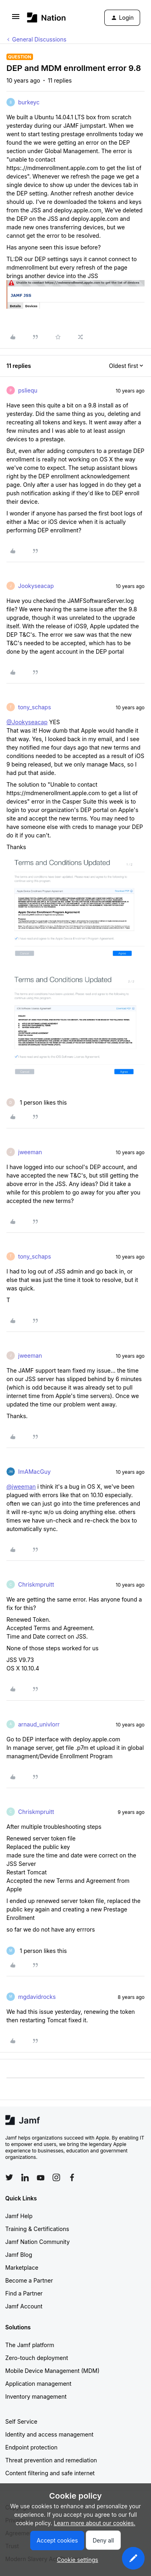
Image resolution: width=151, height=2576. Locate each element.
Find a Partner (24, 2293)
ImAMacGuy (34, 1471)
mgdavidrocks (37, 1996)
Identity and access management (49, 2434)
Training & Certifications (37, 2228)
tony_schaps (34, 707)
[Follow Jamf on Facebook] (72, 2177)
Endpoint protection (31, 2447)
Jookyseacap (36, 585)
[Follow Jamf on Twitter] (9, 2177)
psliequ (27, 390)
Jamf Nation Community (37, 2241)
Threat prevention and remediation (51, 2460)
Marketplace (21, 2267)
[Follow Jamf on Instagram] (56, 2177)
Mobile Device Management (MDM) (52, 2370)
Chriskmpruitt (36, 1584)
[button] (16, 19)
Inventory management (35, 2396)
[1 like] (36, 1102)
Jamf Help (19, 2215)
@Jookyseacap (27, 722)
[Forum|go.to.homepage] (46, 17)
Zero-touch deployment (36, 2357)
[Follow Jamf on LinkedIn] (25, 2177)
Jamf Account (23, 2306)
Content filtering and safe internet (50, 2473)
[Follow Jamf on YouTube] (41, 2177)
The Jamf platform (29, 2344)
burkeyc (28, 102)
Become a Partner (29, 2280)
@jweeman (21, 1486)
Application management (38, 2383)
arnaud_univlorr (39, 1724)
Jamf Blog (18, 2254)
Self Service (21, 2421)
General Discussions (39, 39)
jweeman (30, 1152)
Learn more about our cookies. (95, 2523)
